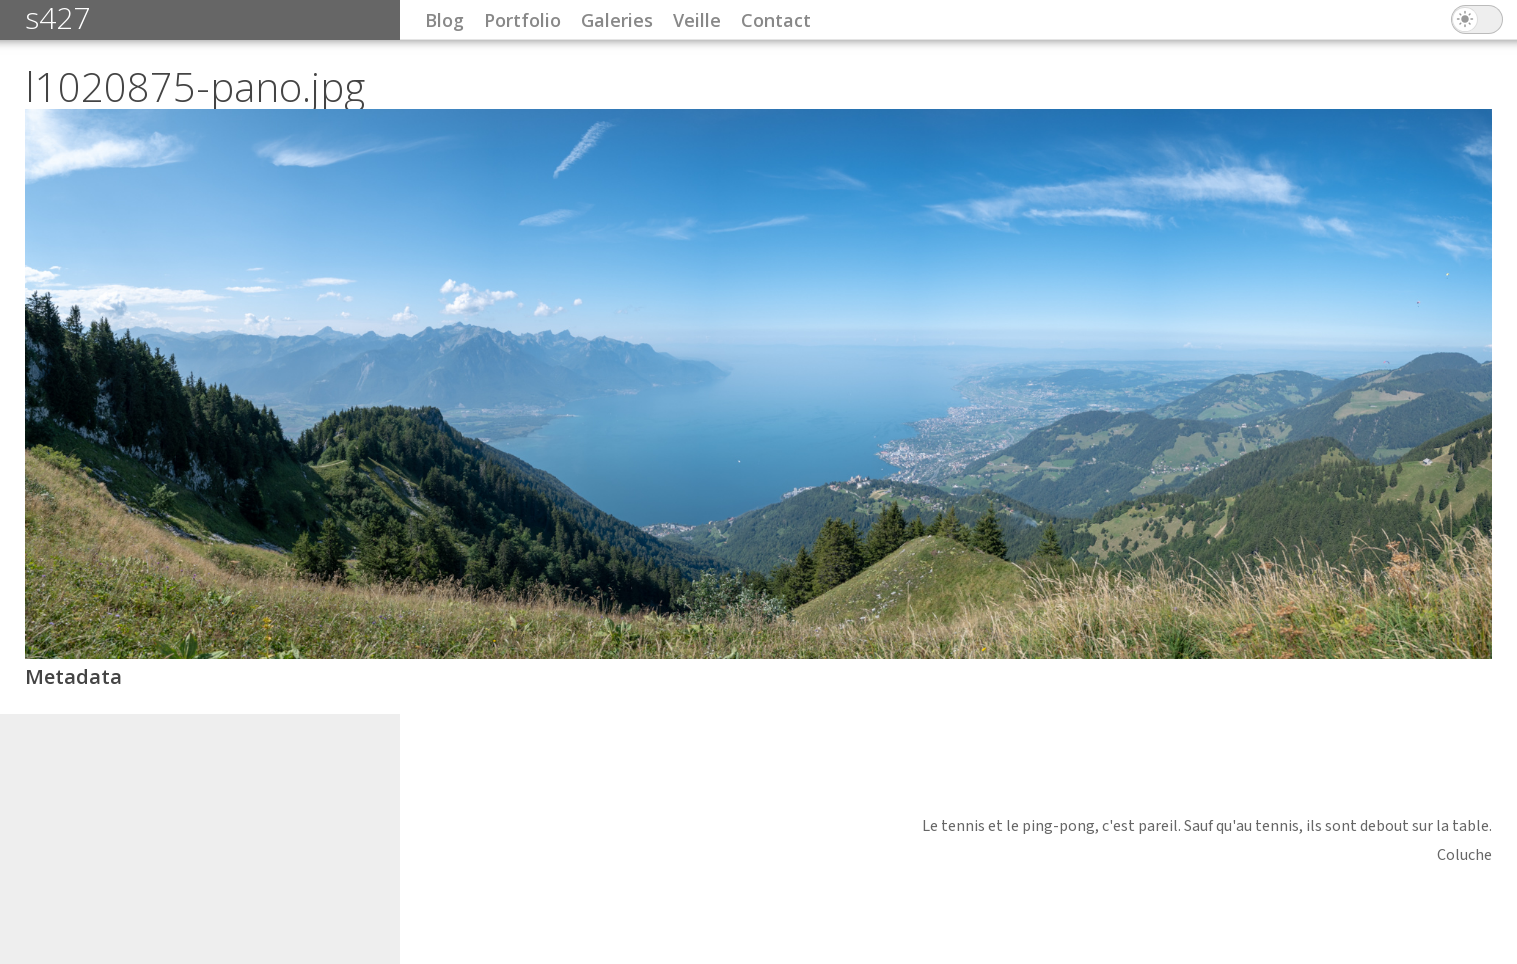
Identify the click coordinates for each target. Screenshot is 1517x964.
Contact (776, 20)
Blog (444, 20)
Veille (697, 20)
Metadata (73, 676)
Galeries (617, 20)
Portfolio (522, 20)
